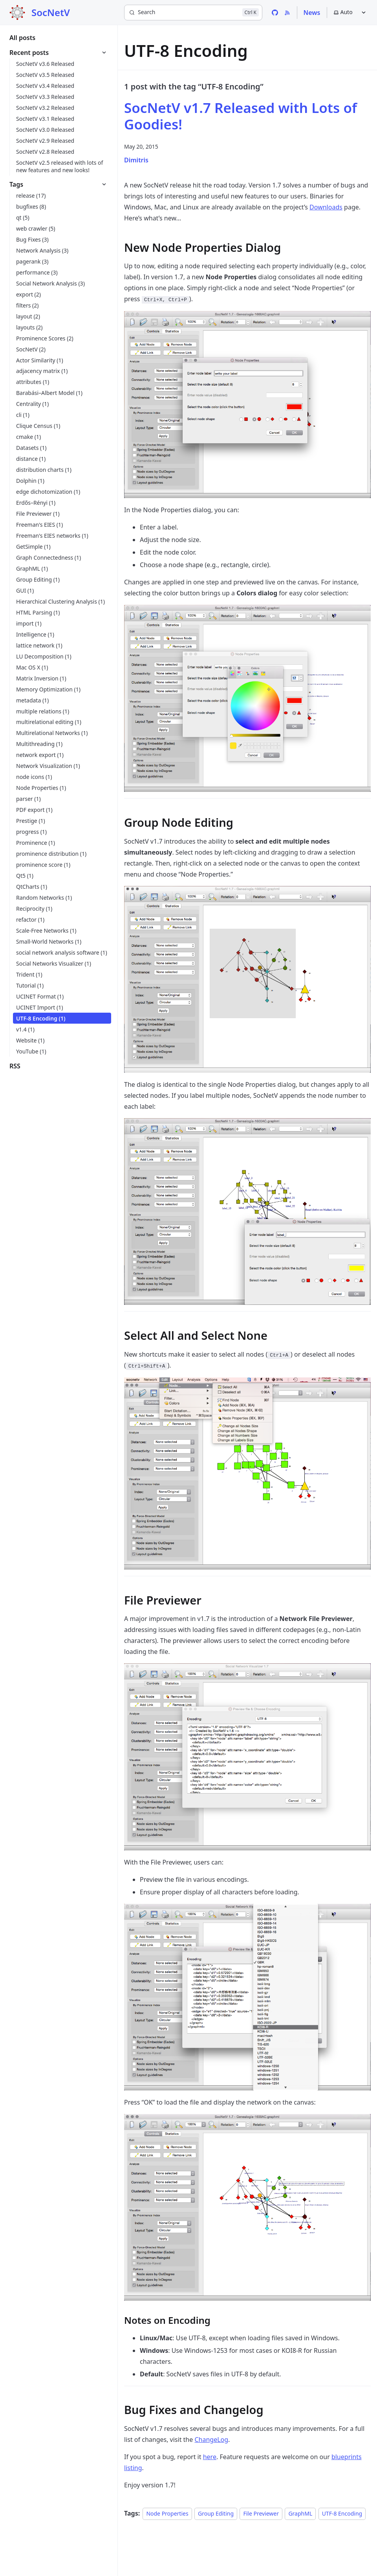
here (209, 2456)
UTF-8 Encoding (342, 2513)
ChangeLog (211, 2439)
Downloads (325, 207)
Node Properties (167, 2513)
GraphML (300, 2513)
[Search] (193, 12)
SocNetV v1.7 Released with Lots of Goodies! (240, 115)
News (312, 12)
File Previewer (261, 2513)
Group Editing (216, 2513)
